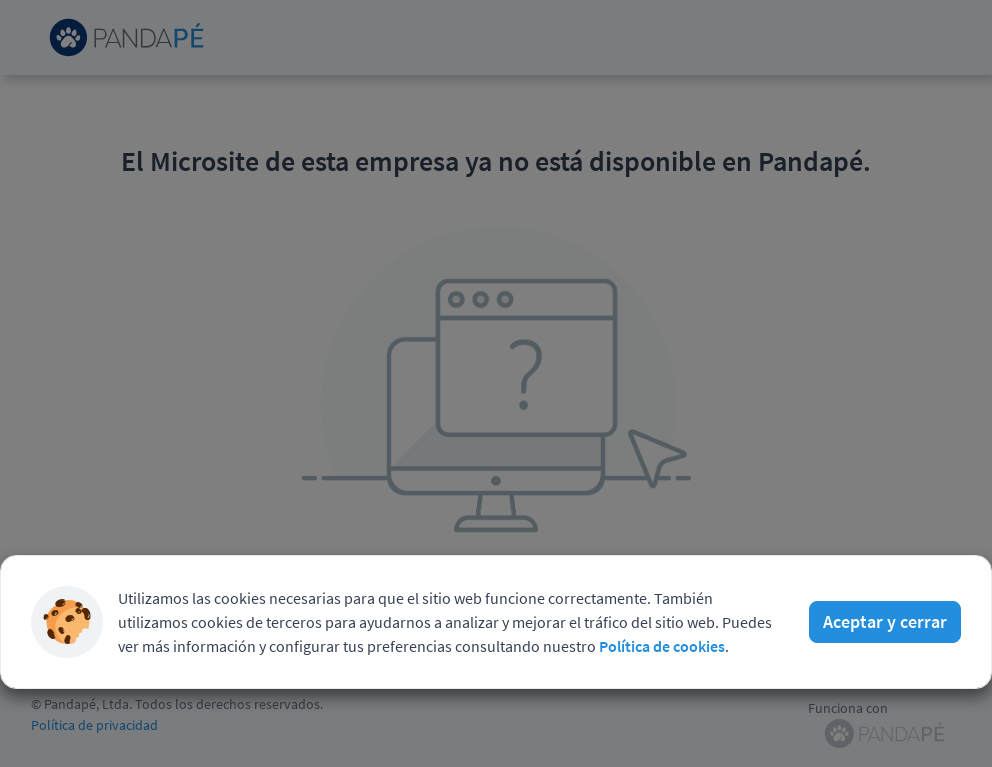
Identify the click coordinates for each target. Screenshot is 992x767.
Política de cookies (662, 646)
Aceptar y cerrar (885, 621)
